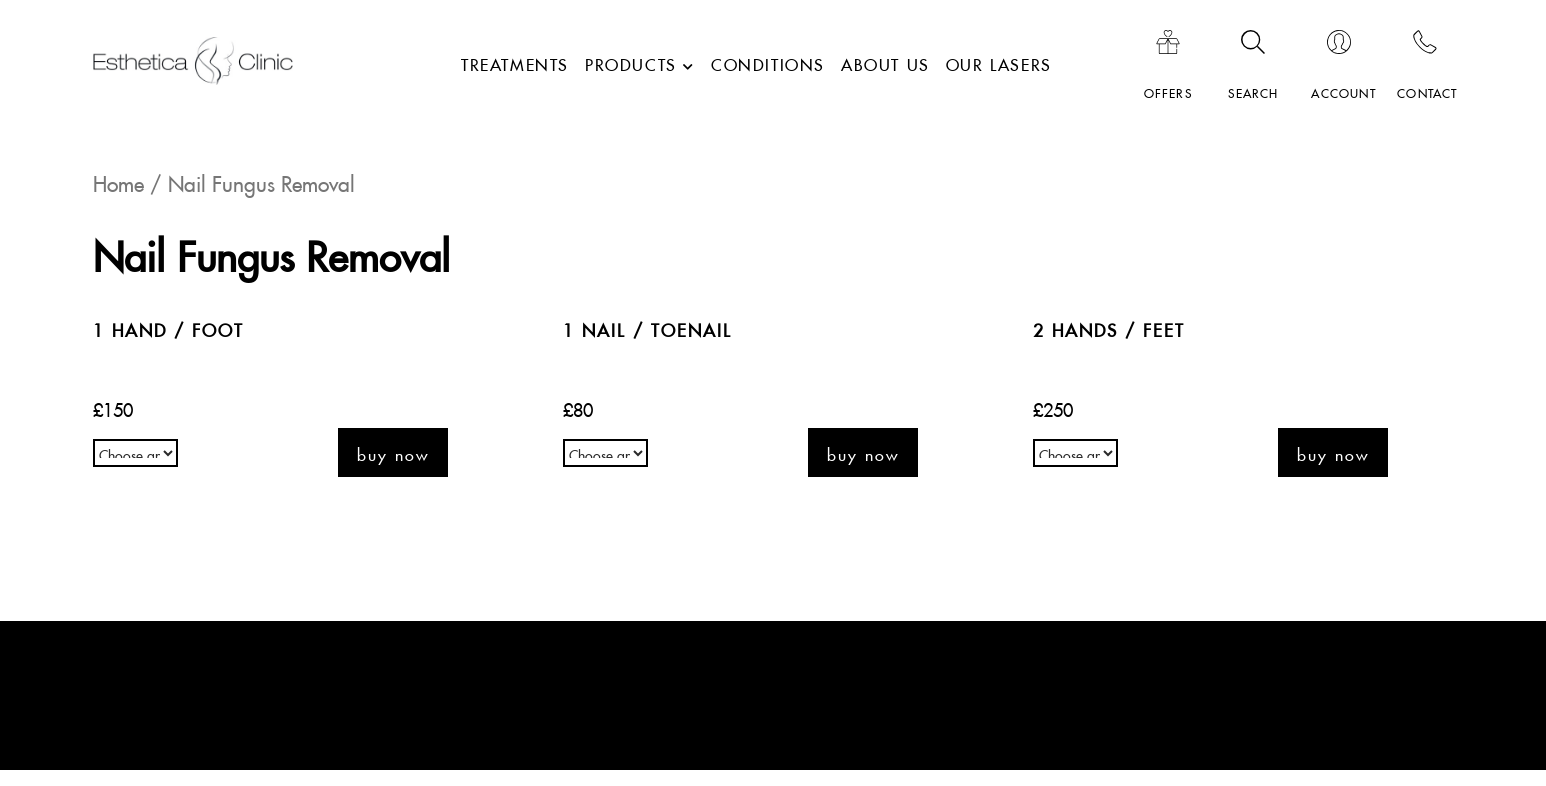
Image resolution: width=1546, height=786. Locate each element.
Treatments (515, 62)
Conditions (768, 62)
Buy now (393, 453)
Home (118, 180)
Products (631, 62)
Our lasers (999, 62)
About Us (885, 62)
